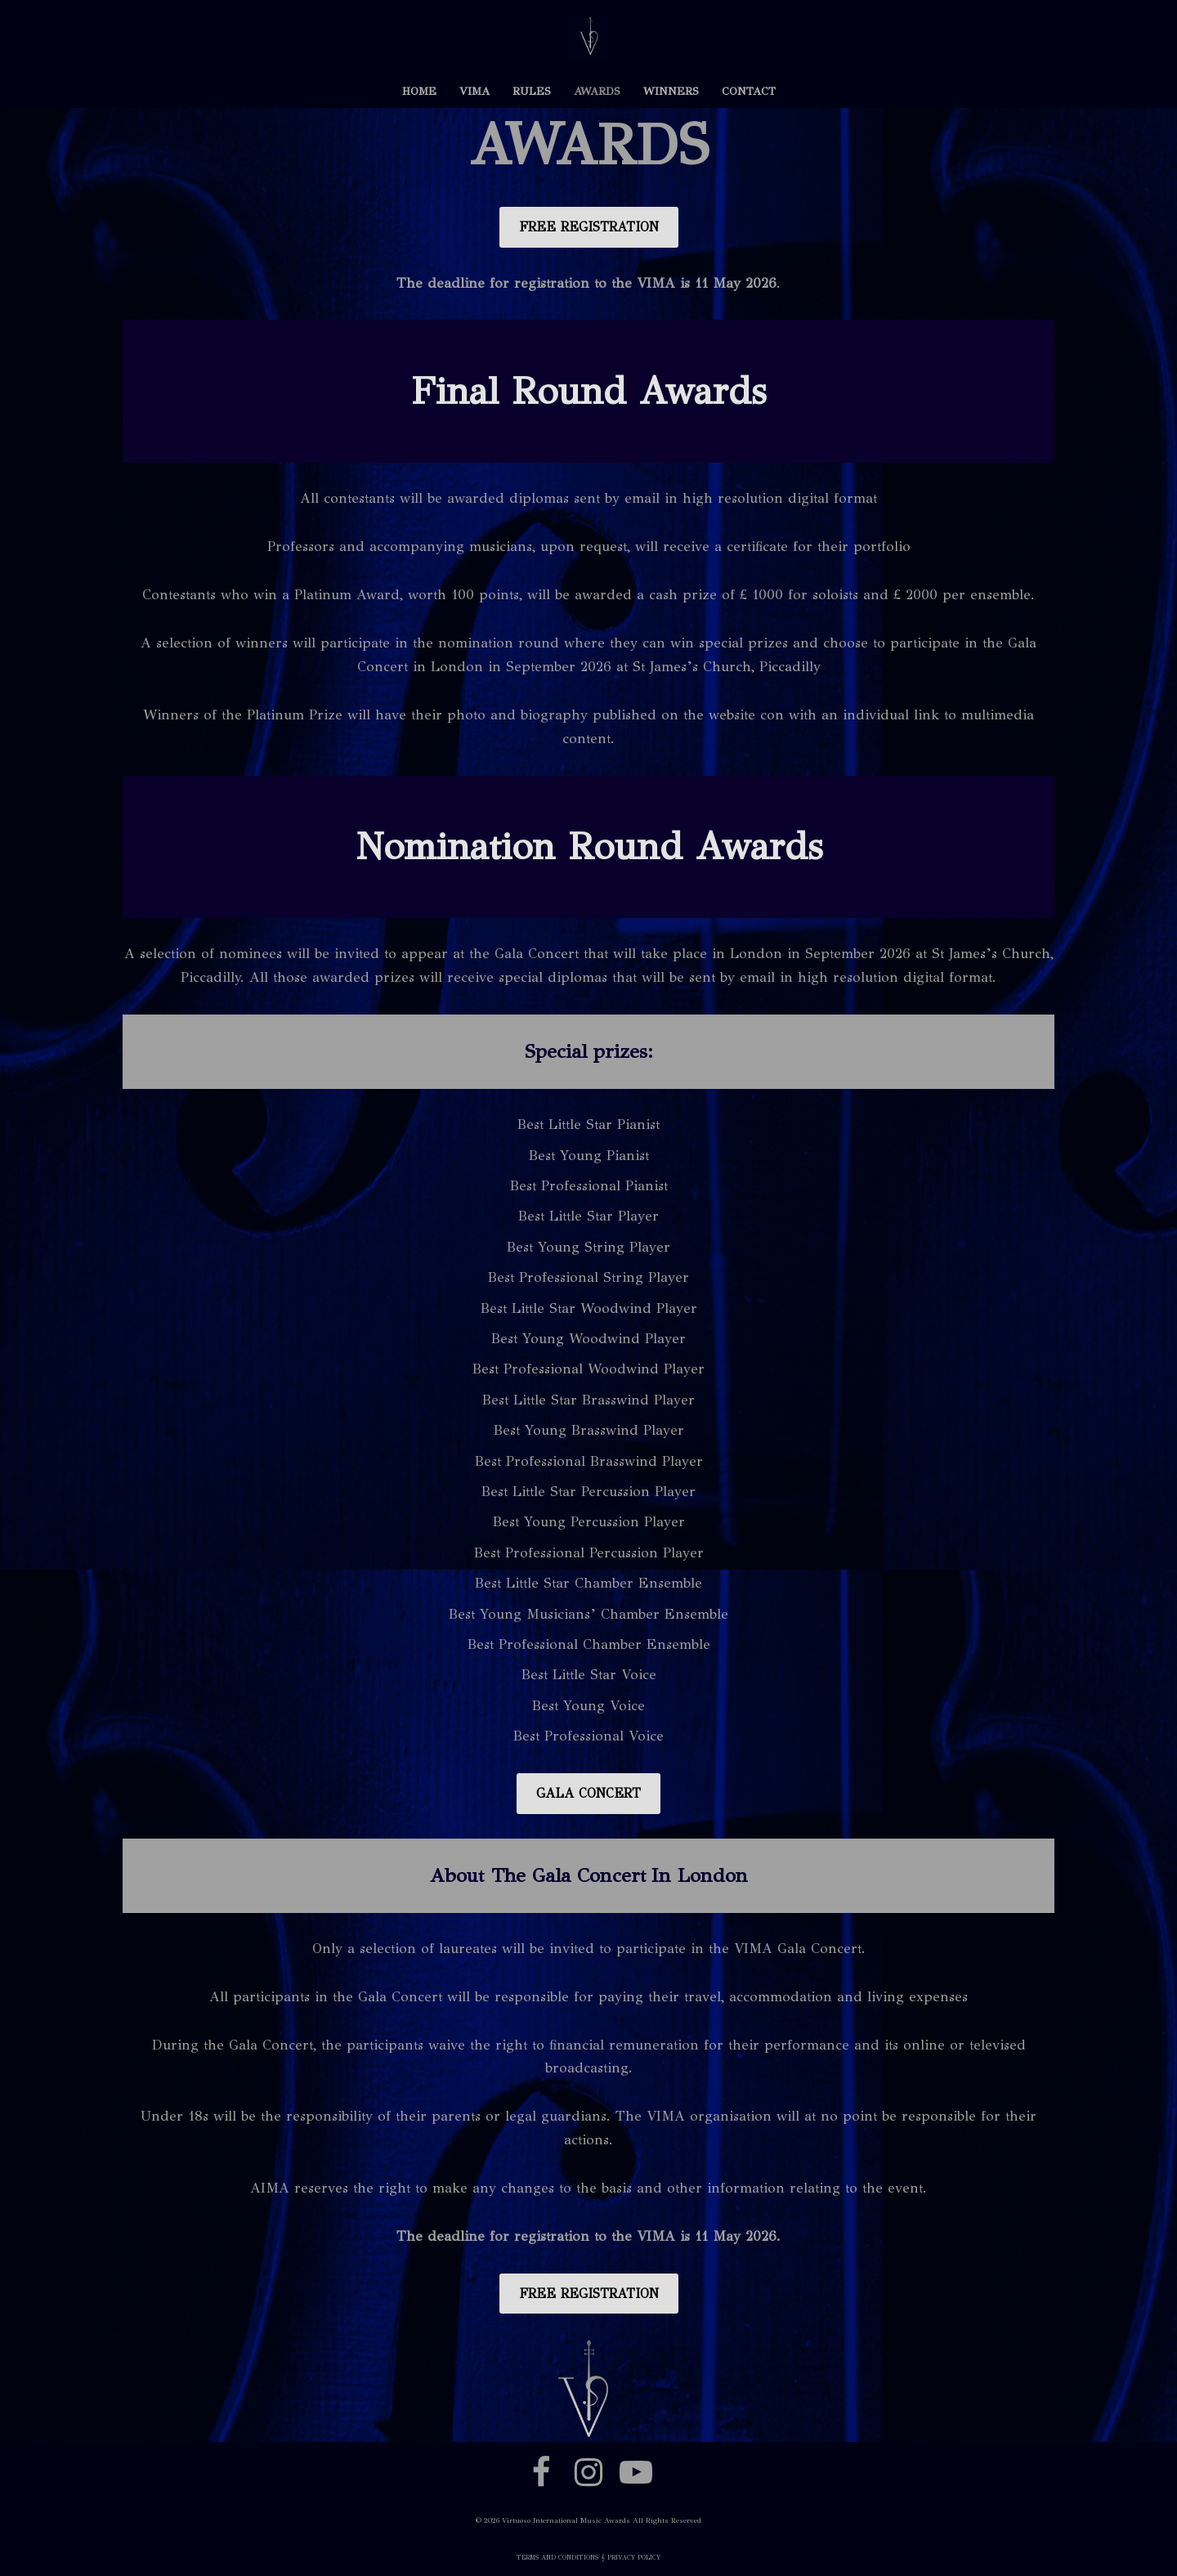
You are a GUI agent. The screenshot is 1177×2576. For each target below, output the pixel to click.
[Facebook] (541, 2472)
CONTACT (749, 91)
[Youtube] (635, 2472)
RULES (531, 91)
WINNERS (671, 91)
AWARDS (597, 91)
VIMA (474, 91)
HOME (419, 91)
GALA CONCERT (588, 1793)
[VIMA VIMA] (588, 37)
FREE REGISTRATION (589, 227)
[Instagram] (588, 2472)
